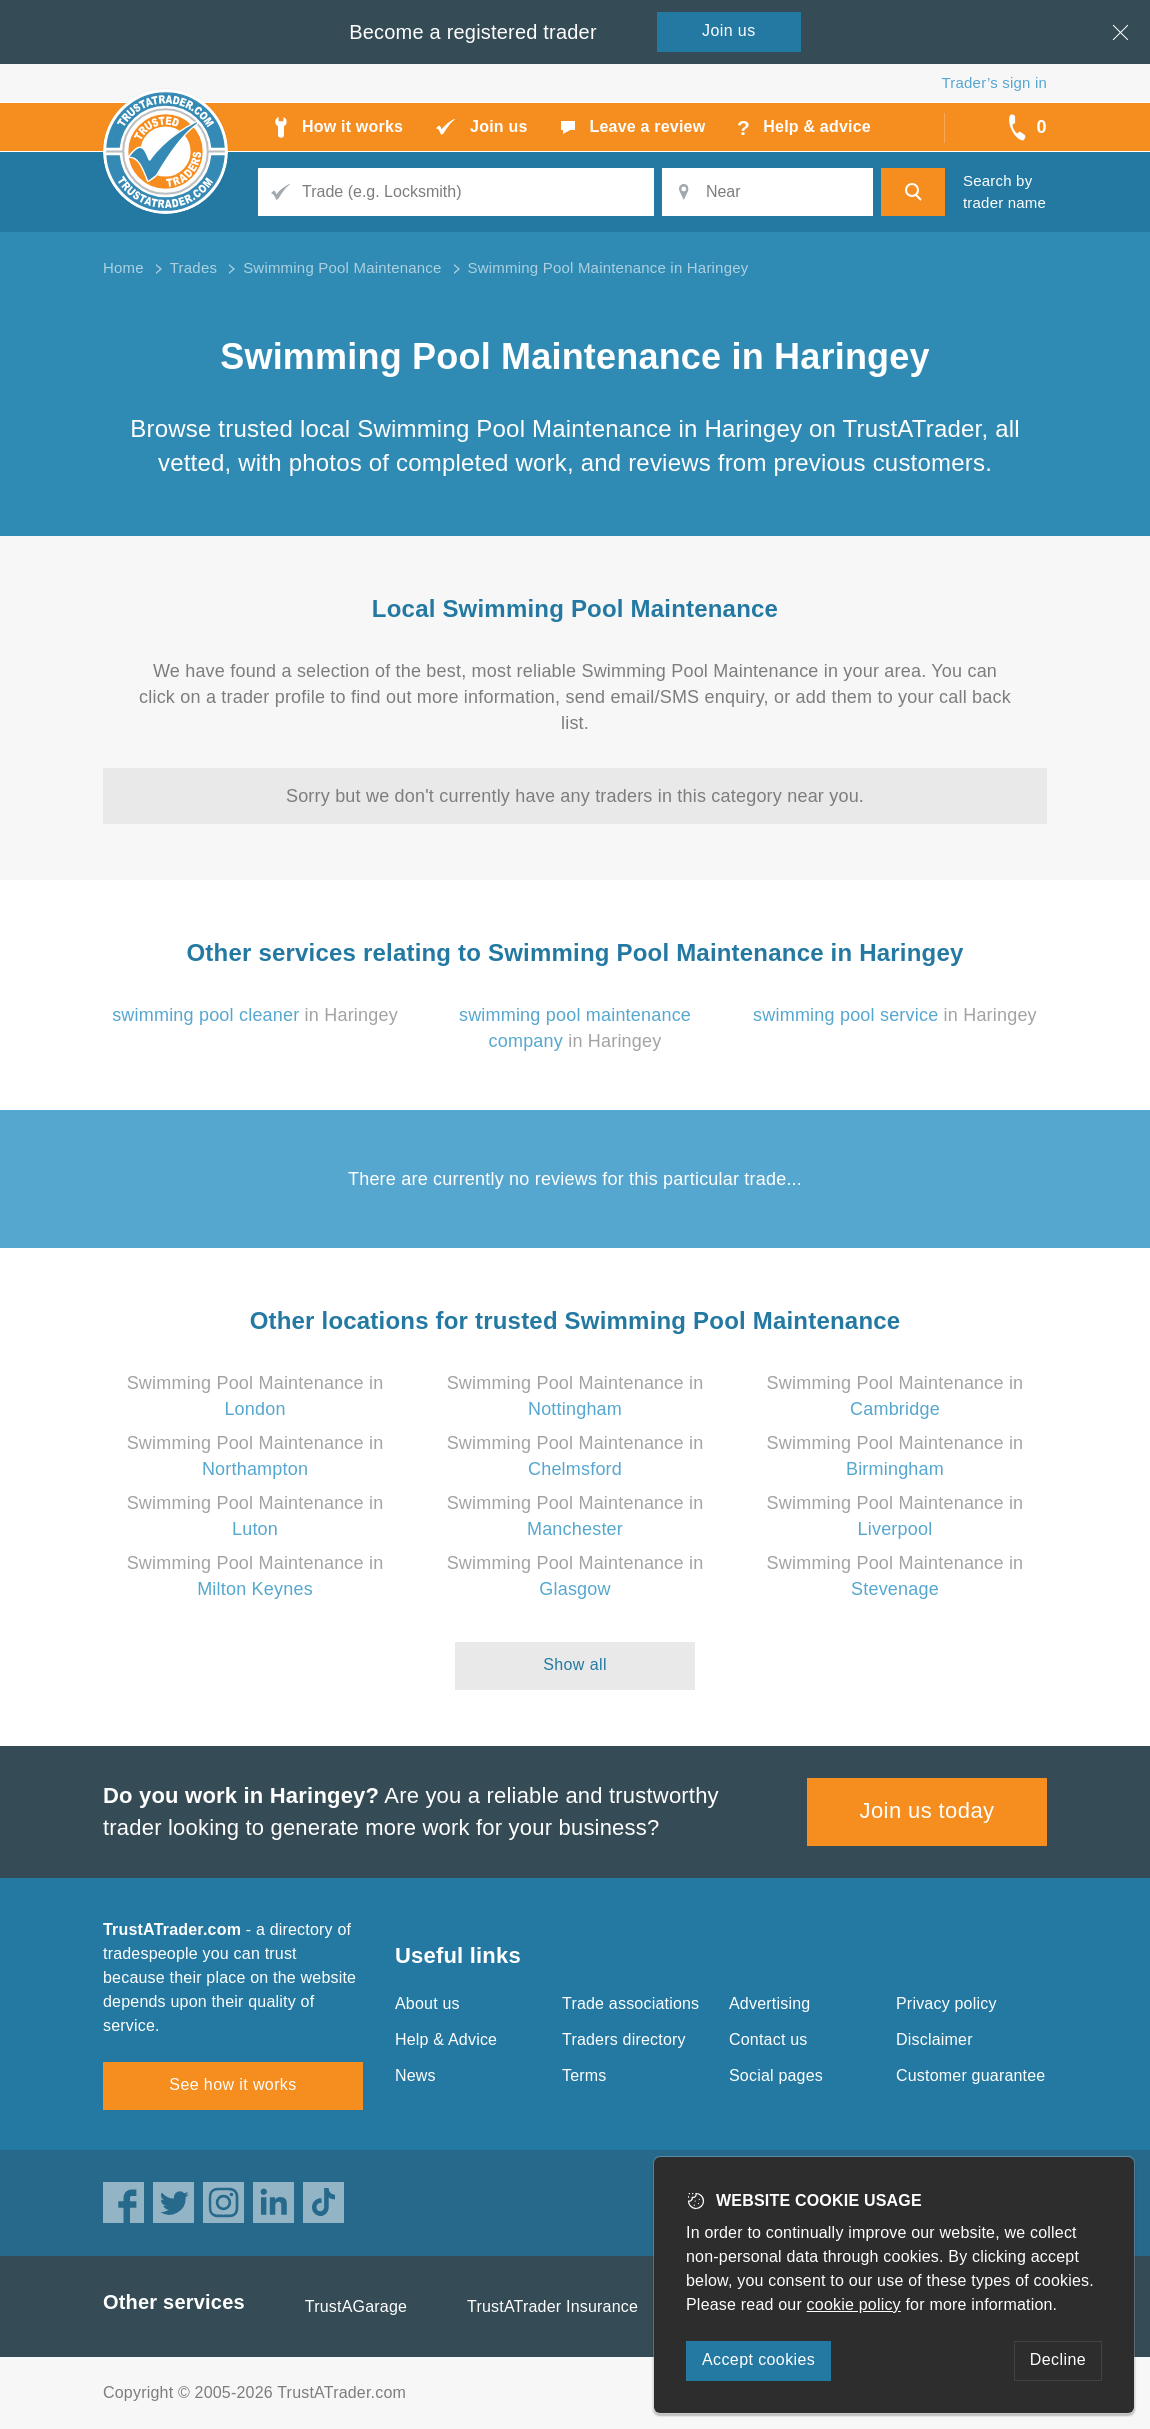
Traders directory (624, 2039)
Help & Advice (446, 2039)
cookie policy (854, 2304)
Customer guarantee (970, 2075)
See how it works (232, 2084)
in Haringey (255, 1015)
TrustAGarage (356, 2306)
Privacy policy (946, 2003)
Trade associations (630, 2003)
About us (427, 2003)
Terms (584, 2075)
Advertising (769, 2003)
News (415, 2075)
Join (729, 30)
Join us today (927, 1810)
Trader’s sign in (994, 82)
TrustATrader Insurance (552, 2306)
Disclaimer (934, 2039)
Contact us (768, 2039)
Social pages (776, 2075)
